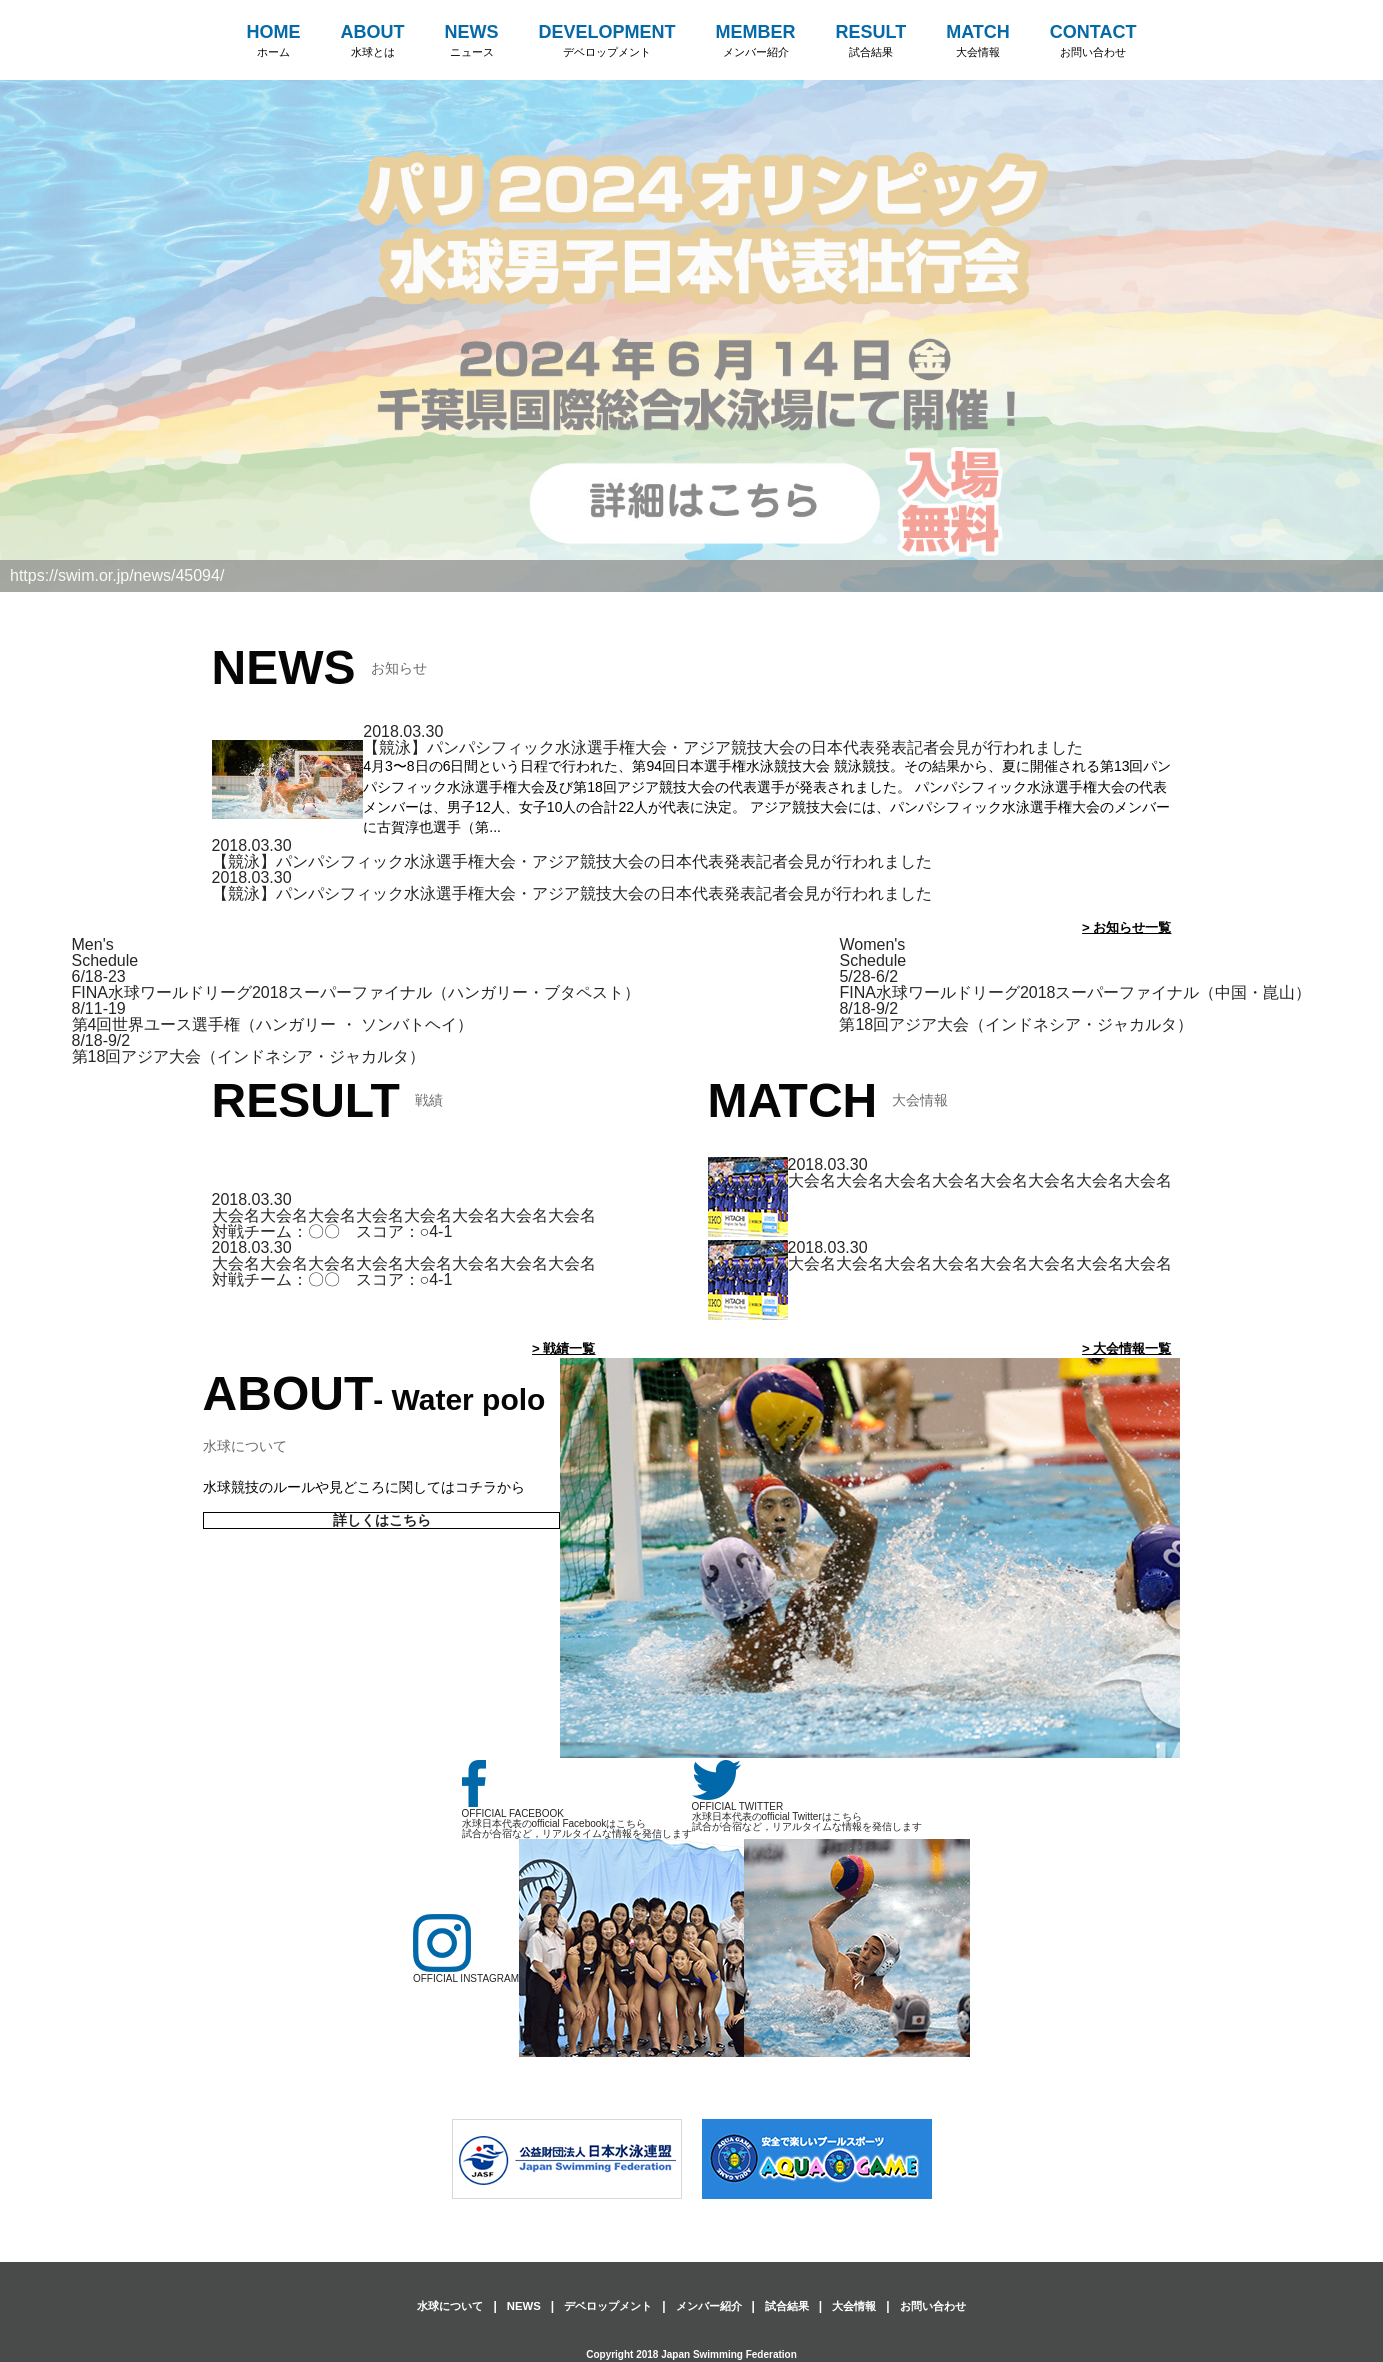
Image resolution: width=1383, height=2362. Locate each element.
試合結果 (793, 2306)
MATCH (978, 41)
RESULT (871, 41)
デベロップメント (602, 2306)
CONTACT (1093, 41)
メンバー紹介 (710, 2306)
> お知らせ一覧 (1123, 927)
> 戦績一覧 (561, 1348)
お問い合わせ (948, 2306)
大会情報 (864, 2306)
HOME (274, 41)
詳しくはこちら (381, 1520)
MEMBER (756, 41)
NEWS (472, 41)
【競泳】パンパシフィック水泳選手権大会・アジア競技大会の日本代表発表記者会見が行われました (723, 747)
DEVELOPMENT (607, 41)
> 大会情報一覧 (1123, 1348)
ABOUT (373, 41)
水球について (435, 2306)
